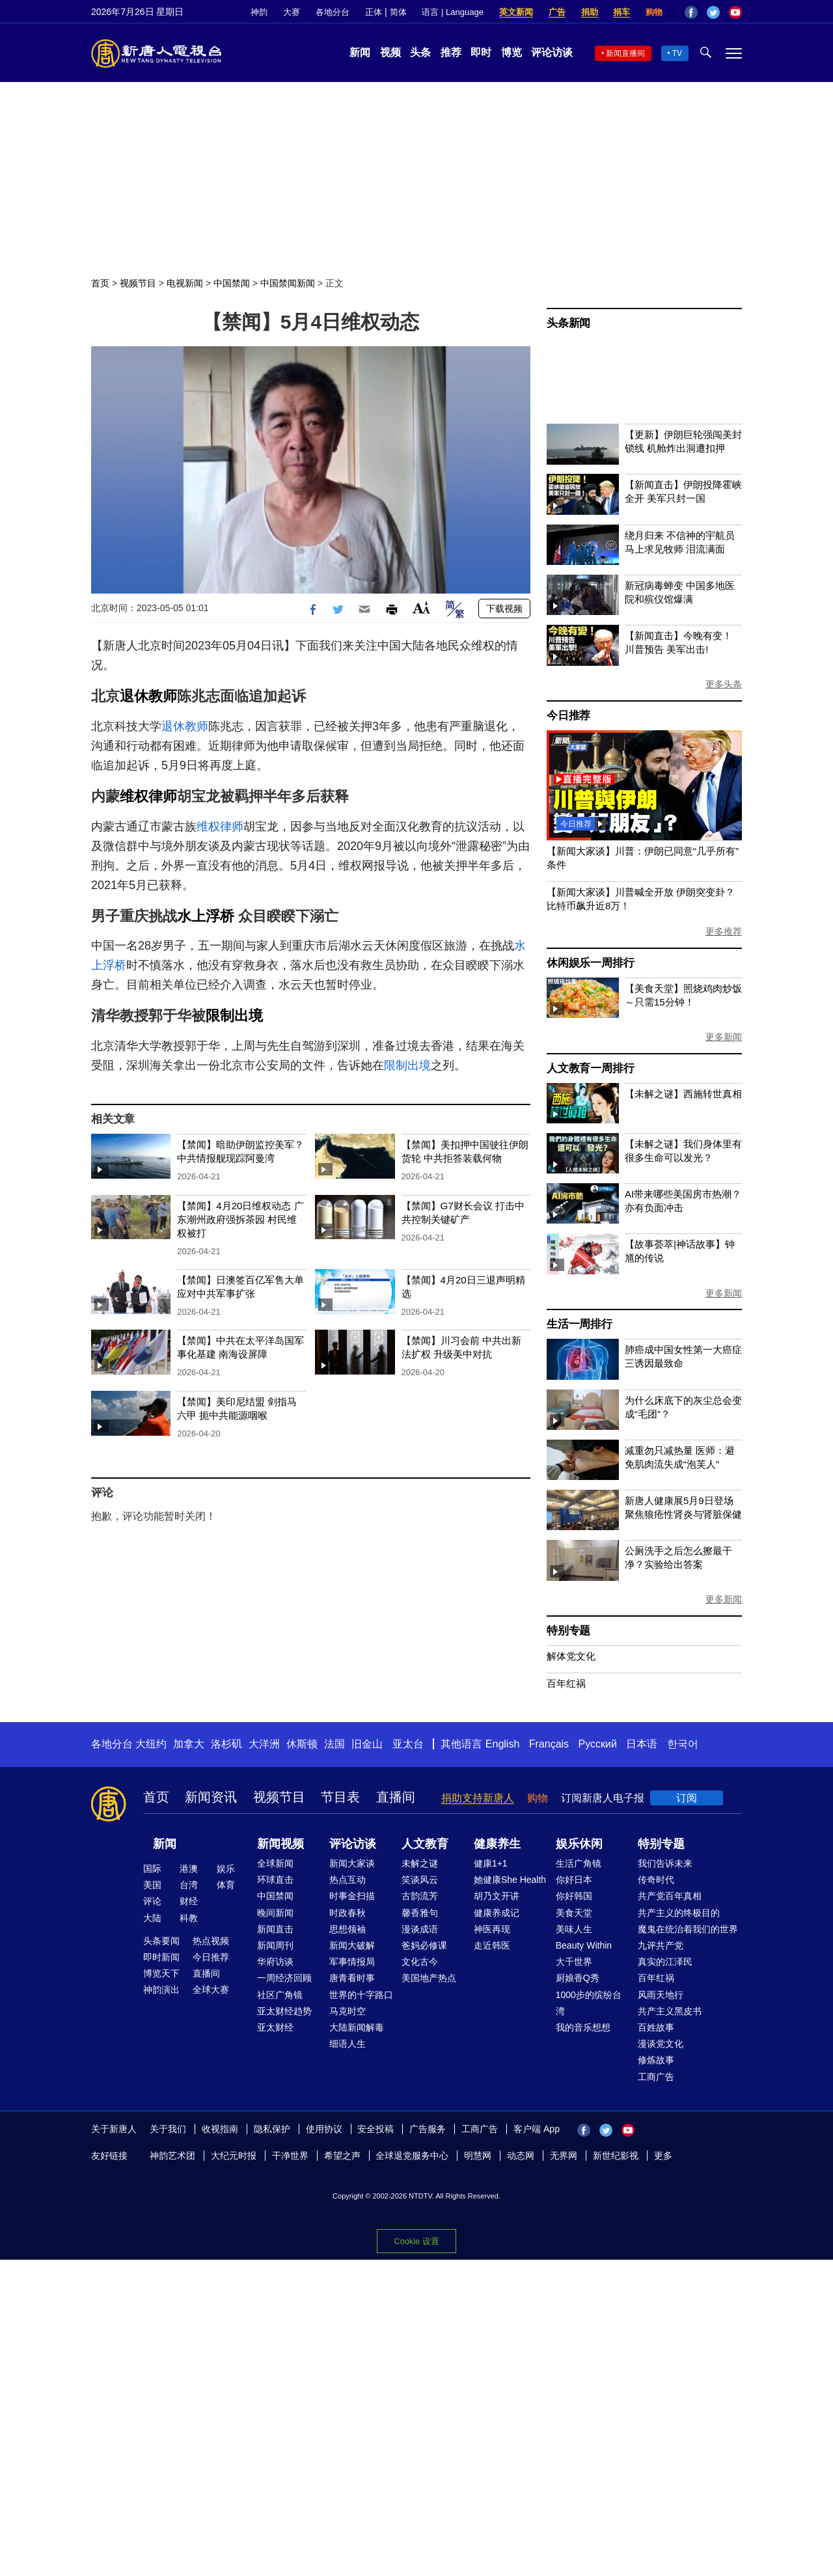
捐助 (589, 12)
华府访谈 (275, 1961)
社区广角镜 (280, 1995)
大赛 (291, 12)
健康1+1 (491, 1863)
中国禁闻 (231, 283)
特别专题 (568, 1630)
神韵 (259, 12)
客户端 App (536, 2129)
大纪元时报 (233, 2155)
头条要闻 (161, 1941)
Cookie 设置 (416, 2241)
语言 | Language (452, 12)
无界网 (563, 2155)
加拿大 (188, 1743)
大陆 (152, 1918)
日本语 (641, 1743)
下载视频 (504, 608)
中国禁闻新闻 (287, 283)
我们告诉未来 (665, 1863)
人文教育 (425, 1843)
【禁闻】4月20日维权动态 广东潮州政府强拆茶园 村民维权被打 (240, 1219)
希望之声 (342, 2155)
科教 (189, 1918)
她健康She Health (510, 1879)
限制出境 (234, 1015)
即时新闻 (161, 1957)
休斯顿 (302, 1743)
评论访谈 (552, 52)
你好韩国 (574, 1896)
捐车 (621, 12)
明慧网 (477, 2155)
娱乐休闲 (579, 1843)
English (502, 1743)
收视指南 (220, 2129)
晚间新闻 (275, 1913)
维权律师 (148, 796)
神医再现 (492, 1929)
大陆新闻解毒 (356, 2027)
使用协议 (324, 2129)
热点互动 (347, 1879)
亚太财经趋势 (284, 2011)
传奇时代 (656, 1879)
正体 (373, 12)
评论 (152, 1901)
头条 (420, 52)
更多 (663, 2155)
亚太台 (408, 1743)
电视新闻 (185, 283)
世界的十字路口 (361, 1995)
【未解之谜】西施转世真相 (683, 1093)
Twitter (713, 12)
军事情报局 (352, 1961)
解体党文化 (571, 1656)
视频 (390, 52)
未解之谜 (420, 1863)
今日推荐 (568, 715)
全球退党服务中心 (412, 2155)
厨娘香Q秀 (577, 1978)
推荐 (451, 52)
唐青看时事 (352, 1978)
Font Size (421, 607)
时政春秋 (347, 1913)
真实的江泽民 (665, 1961)
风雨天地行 (660, 1995)
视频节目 (138, 283)
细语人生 (347, 2043)
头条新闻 (568, 323)
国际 (152, 1868)
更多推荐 (723, 931)
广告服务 (427, 2129)
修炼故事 (656, 2060)
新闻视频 (280, 1843)
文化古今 (420, 1961)
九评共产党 (660, 1945)
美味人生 (574, 1929)
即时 (481, 52)
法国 (334, 1743)
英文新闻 (516, 12)
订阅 (686, 1797)
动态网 (520, 2155)
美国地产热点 (429, 1978)
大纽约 (151, 1743)
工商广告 (656, 2077)
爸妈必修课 (424, 1945)
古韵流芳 (420, 1896)
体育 (226, 1885)
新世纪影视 (615, 2155)
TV (677, 53)
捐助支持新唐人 (477, 1797)
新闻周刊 (275, 1945)
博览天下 (161, 1973)
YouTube (735, 12)
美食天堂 (574, 1913)
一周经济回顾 (284, 1978)
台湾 (189, 1885)
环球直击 (275, 1879)
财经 (189, 1901)
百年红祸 (566, 1683)
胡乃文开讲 (496, 1896)
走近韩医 (492, 1945)
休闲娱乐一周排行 (590, 963)
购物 (654, 12)
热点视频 (211, 1941)
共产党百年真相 (670, 1896)
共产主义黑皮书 (670, 2011)
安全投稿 (375, 2129)
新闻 (359, 52)
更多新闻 (723, 1037)
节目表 (340, 1797)
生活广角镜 (578, 1863)
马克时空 (347, 2011)
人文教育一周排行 (590, 1068)
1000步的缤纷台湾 (588, 2003)
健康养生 (497, 1843)
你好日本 (574, 1879)
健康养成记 (496, 1913)
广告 (557, 12)
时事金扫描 (352, 1896)
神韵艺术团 (172, 2155)
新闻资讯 (211, 1797)
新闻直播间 (625, 53)
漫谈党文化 (660, 2043)
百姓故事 (656, 2027)
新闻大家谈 (352, 1863)
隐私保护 (272, 2129)
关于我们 (168, 2129)
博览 (511, 52)
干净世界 (290, 2155)
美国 (152, 1885)
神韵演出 (161, 1989)
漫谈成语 (420, 1929)
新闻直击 (275, 1929)
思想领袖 (347, 1929)
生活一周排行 (579, 1324)
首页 (100, 283)
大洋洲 (264, 1743)
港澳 (189, 1868)
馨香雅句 (420, 1913)
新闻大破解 (352, 1945)
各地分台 (332, 12)
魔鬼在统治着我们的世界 (688, 1929)
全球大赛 (211, 1989)
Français (549, 1743)
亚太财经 (275, 2027)
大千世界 (574, 1961)
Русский (598, 1743)
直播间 (395, 1797)
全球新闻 (275, 1863)
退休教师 (148, 696)
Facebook (691, 12)
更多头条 (723, 684)
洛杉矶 (226, 1743)
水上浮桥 (205, 916)
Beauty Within (584, 1945)
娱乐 (226, 1868)
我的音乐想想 (583, 2027)
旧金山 (367, 1743)
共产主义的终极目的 (679, 1913)
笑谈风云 (420, 1879)
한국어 (682, 1743)
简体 (398, 12)
